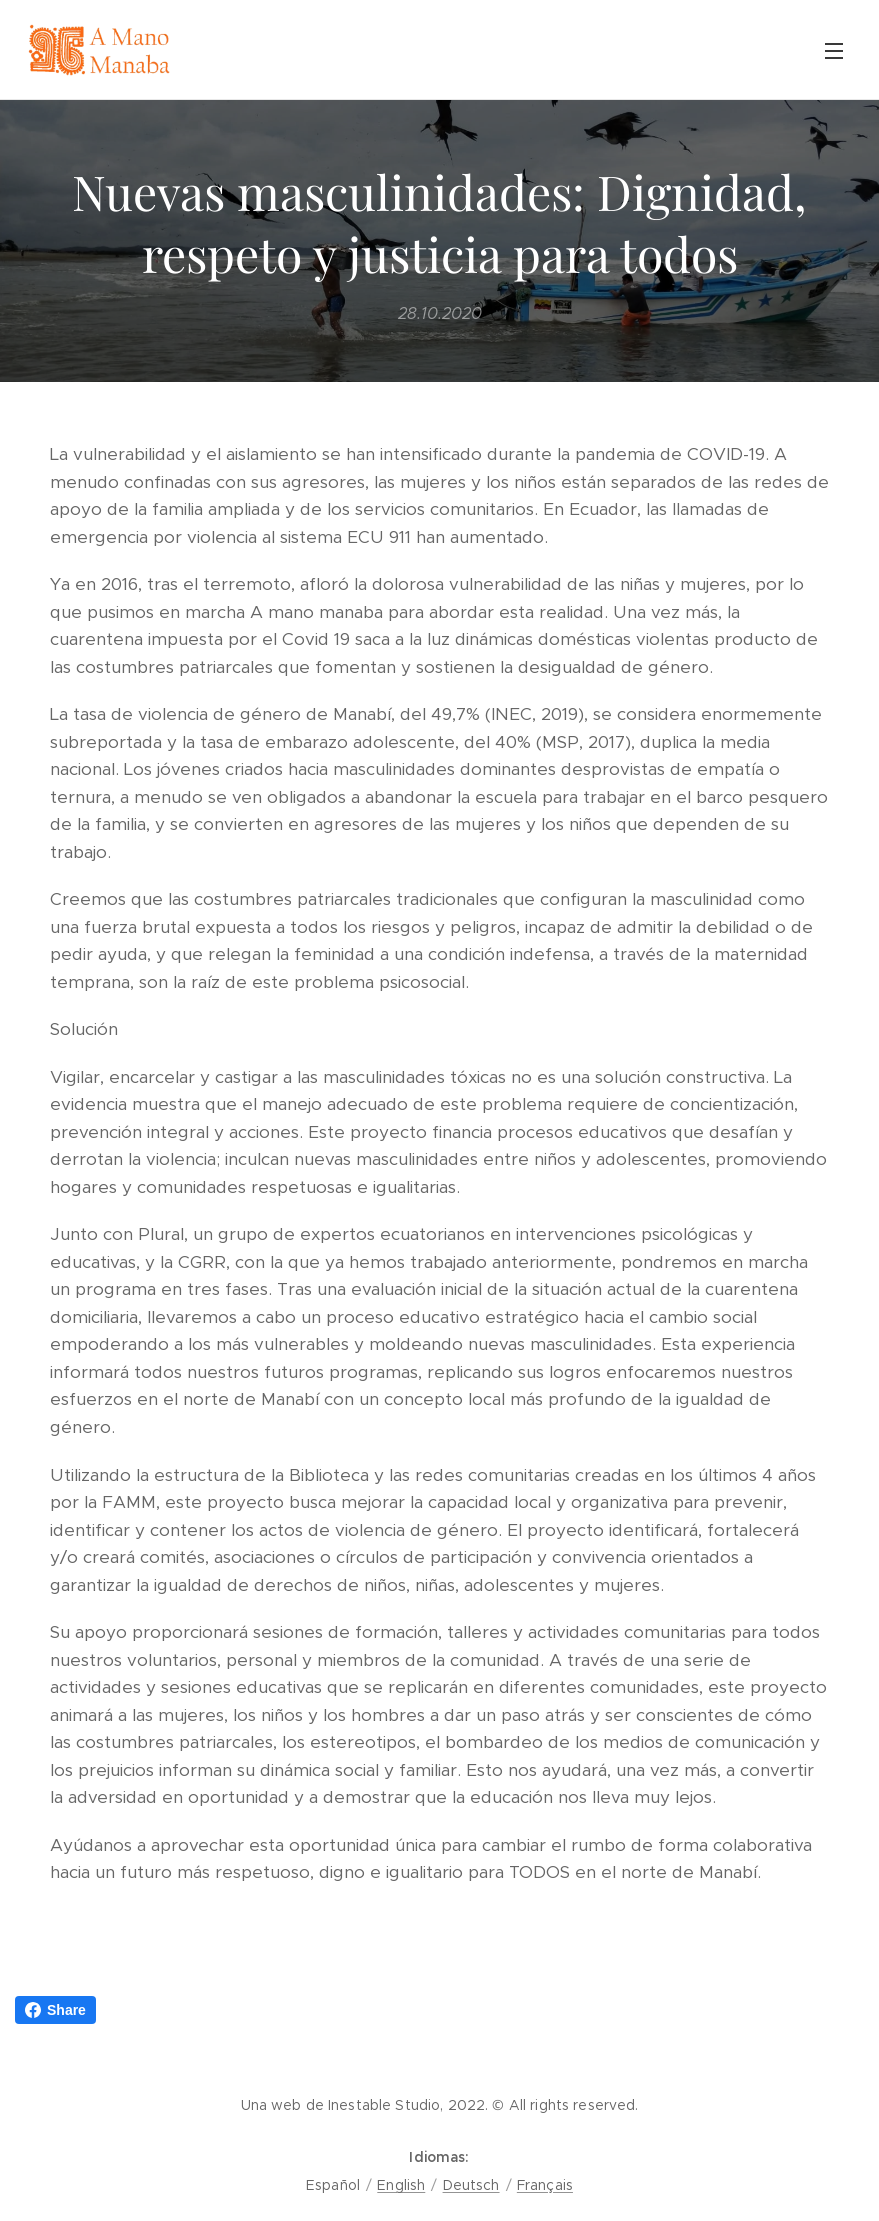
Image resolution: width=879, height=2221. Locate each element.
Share (55, 2010)
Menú (834, 51)
